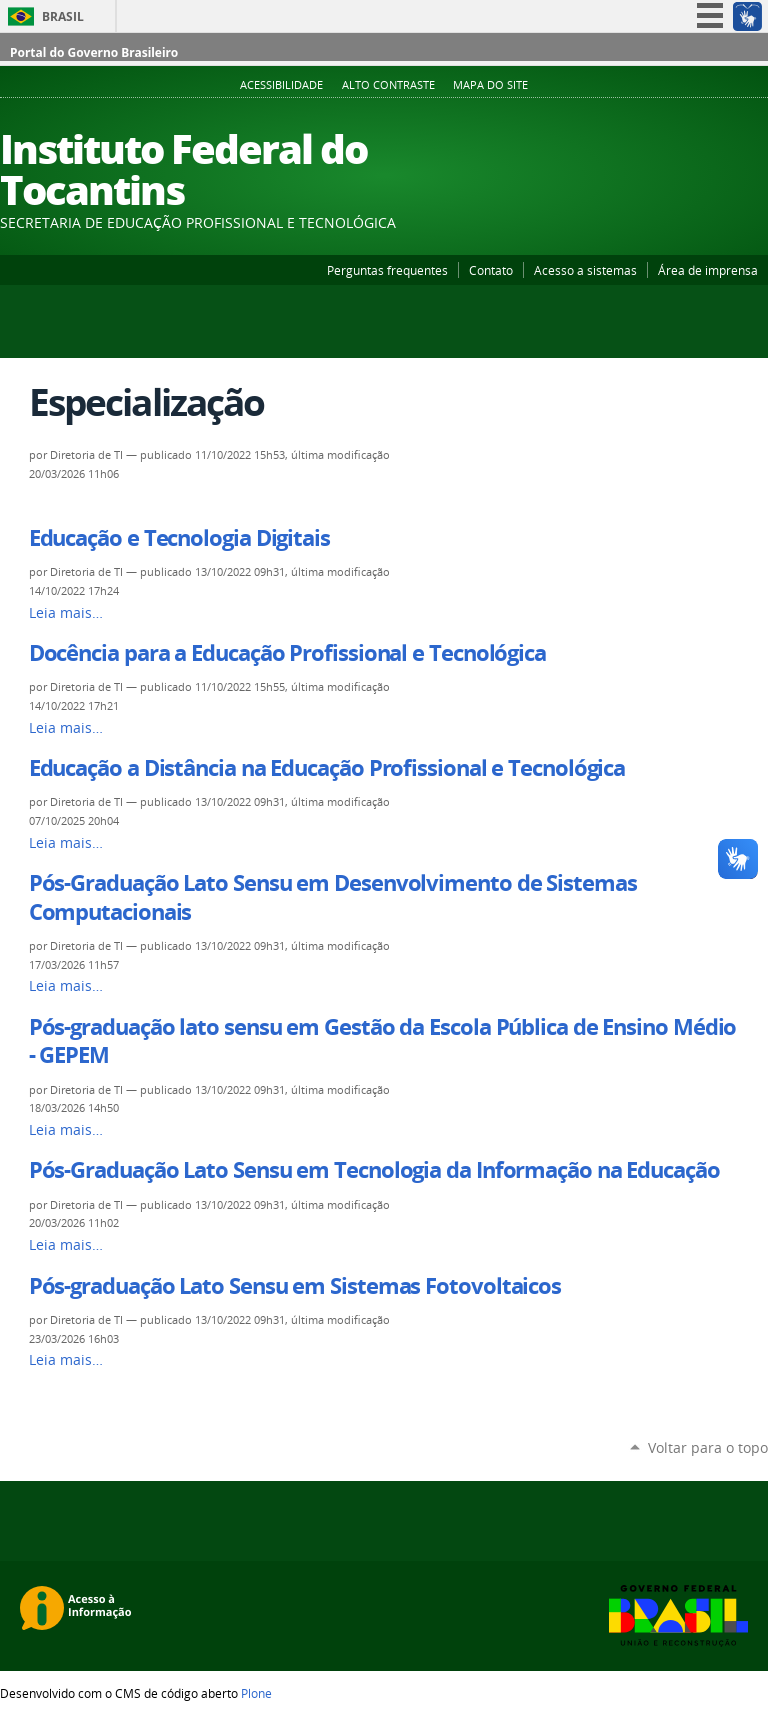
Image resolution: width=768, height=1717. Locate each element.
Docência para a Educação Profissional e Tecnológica (287, 653)
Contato (491, 270)
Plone (256, 1693)
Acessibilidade (281, 85)
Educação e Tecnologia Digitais (179, 538)
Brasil (63, 16)
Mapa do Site (490, 85)
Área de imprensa (708, 270)
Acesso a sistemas (585, 270)
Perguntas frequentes (387, 270)
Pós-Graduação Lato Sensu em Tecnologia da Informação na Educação (374, 1170)
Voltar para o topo (708, 1447)
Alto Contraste (388, 85)
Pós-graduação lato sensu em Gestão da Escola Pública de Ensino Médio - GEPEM (383, 1041)
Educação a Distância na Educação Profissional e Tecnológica (327, 768)
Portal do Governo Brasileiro (94, 52)
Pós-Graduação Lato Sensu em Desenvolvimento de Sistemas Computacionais (333, 897)
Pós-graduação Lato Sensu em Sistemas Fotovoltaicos (295, 1286)
